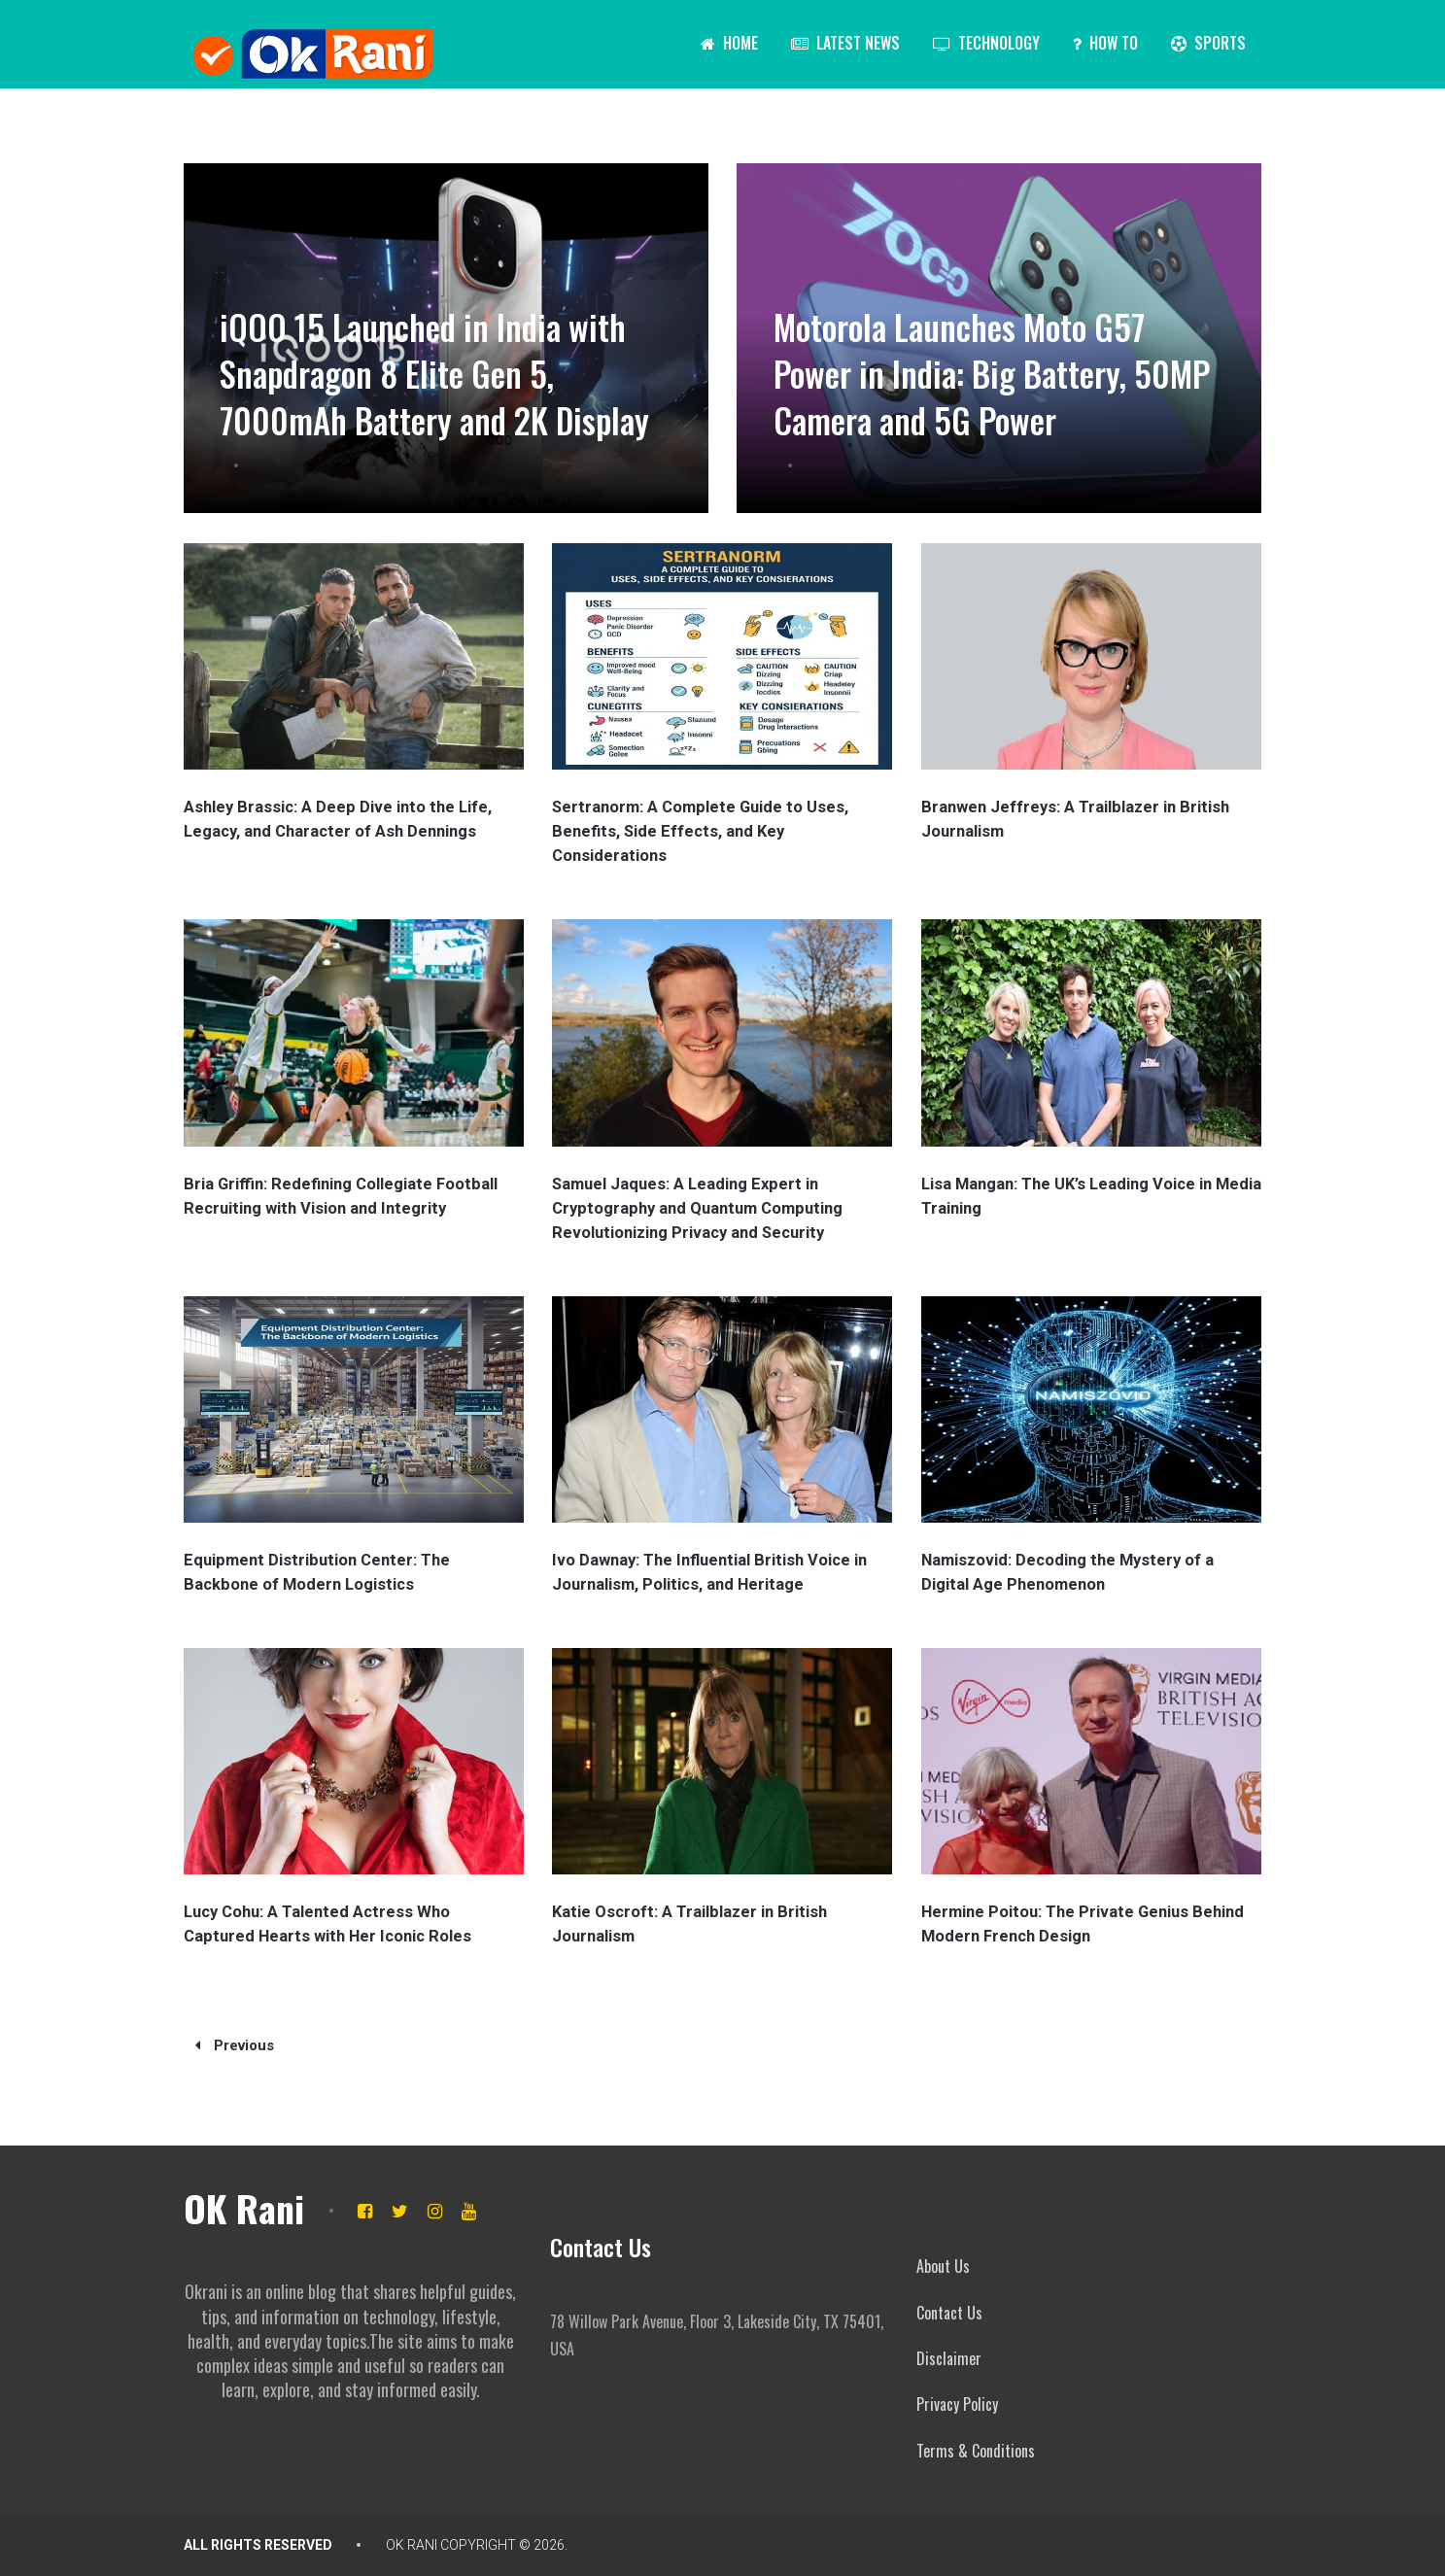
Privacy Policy (957, 2404)
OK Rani (244, 2207)
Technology (986, 42)
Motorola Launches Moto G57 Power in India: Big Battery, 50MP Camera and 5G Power (978, 371)
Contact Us (949, 2312)
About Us (943, 2266)
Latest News (845, 42)
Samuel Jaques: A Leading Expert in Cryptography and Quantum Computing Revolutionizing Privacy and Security (694, 1208)
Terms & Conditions (975, 2450)
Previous (234, 2045)
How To (1105, 42)
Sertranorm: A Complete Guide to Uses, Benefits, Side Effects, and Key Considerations (697, 831)
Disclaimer (948, 2358)
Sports (1208, 42)
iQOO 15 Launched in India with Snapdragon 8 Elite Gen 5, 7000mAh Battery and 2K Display (439, 348)
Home (729, 42)
